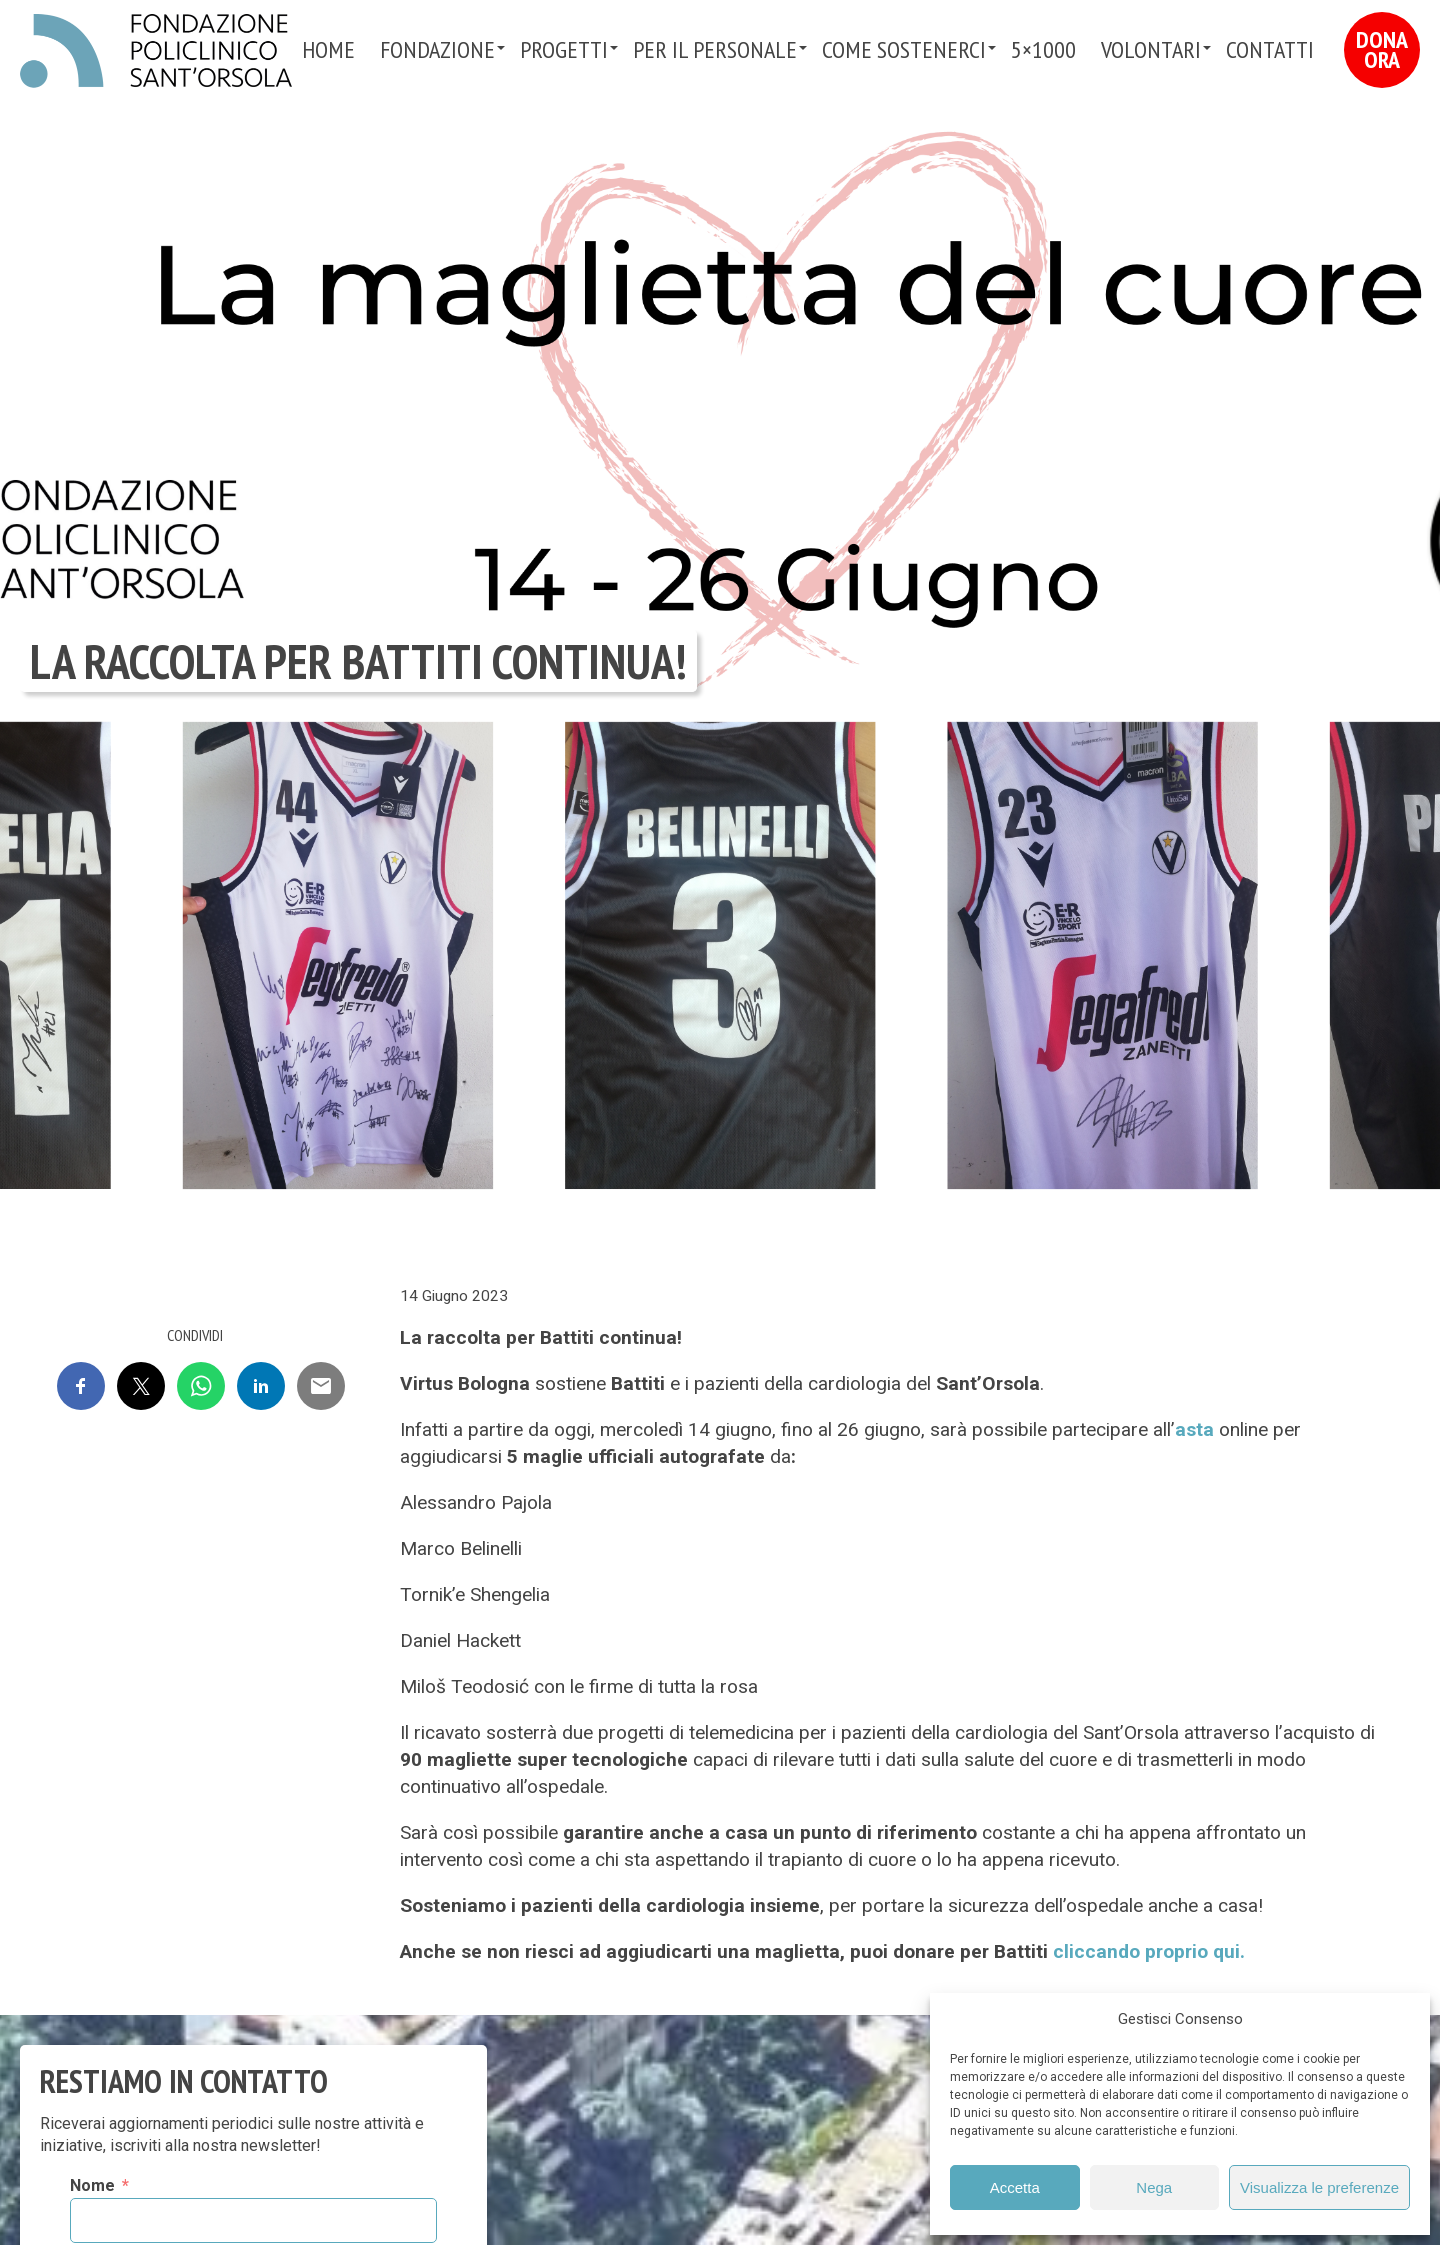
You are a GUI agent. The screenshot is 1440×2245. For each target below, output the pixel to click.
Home (328, 49)
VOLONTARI (1151, 49)
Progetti (564, 49)
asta (1194, 1429)
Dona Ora (1382, 49)
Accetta (1015, 2187)
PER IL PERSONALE (715, 49)
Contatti (1270, 49)
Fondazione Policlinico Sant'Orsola (156, 51)
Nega (1154, 2187)
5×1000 (1043, 49)
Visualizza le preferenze (1319, 2187)
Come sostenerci (904, 49)
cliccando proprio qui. (1149, 1951)
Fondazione (437, 49)
